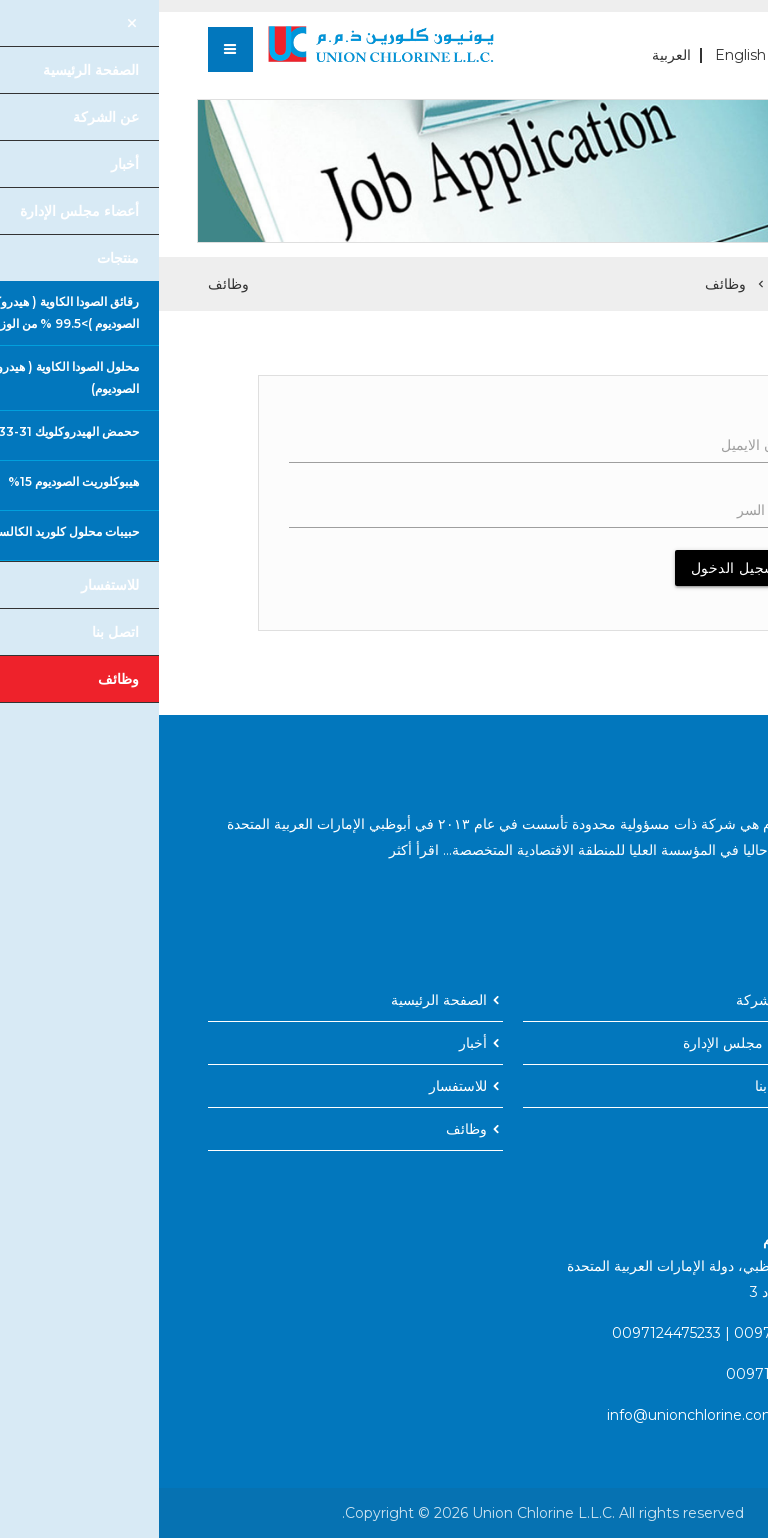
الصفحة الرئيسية (669, 284)
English (581, 55)
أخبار (314, 1043)
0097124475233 (507, 1333)
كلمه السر (608, 510)
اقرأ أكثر (255, 850)
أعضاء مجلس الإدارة (583, 1043)
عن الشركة (610, 1000)
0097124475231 (628, 1333)
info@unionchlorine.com (533, 1415)
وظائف (566, 284)
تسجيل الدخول (577, 568)
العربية (512, 55)
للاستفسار (299, 1086)
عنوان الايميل (600, 445)
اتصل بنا (619, 1086)
